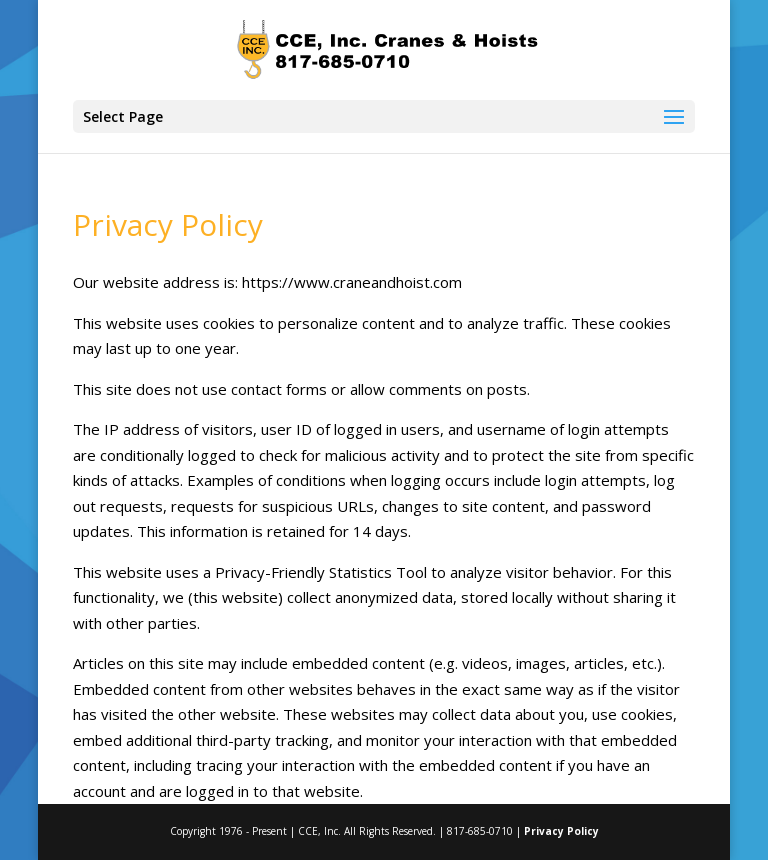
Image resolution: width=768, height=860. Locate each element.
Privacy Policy (561, 831)
